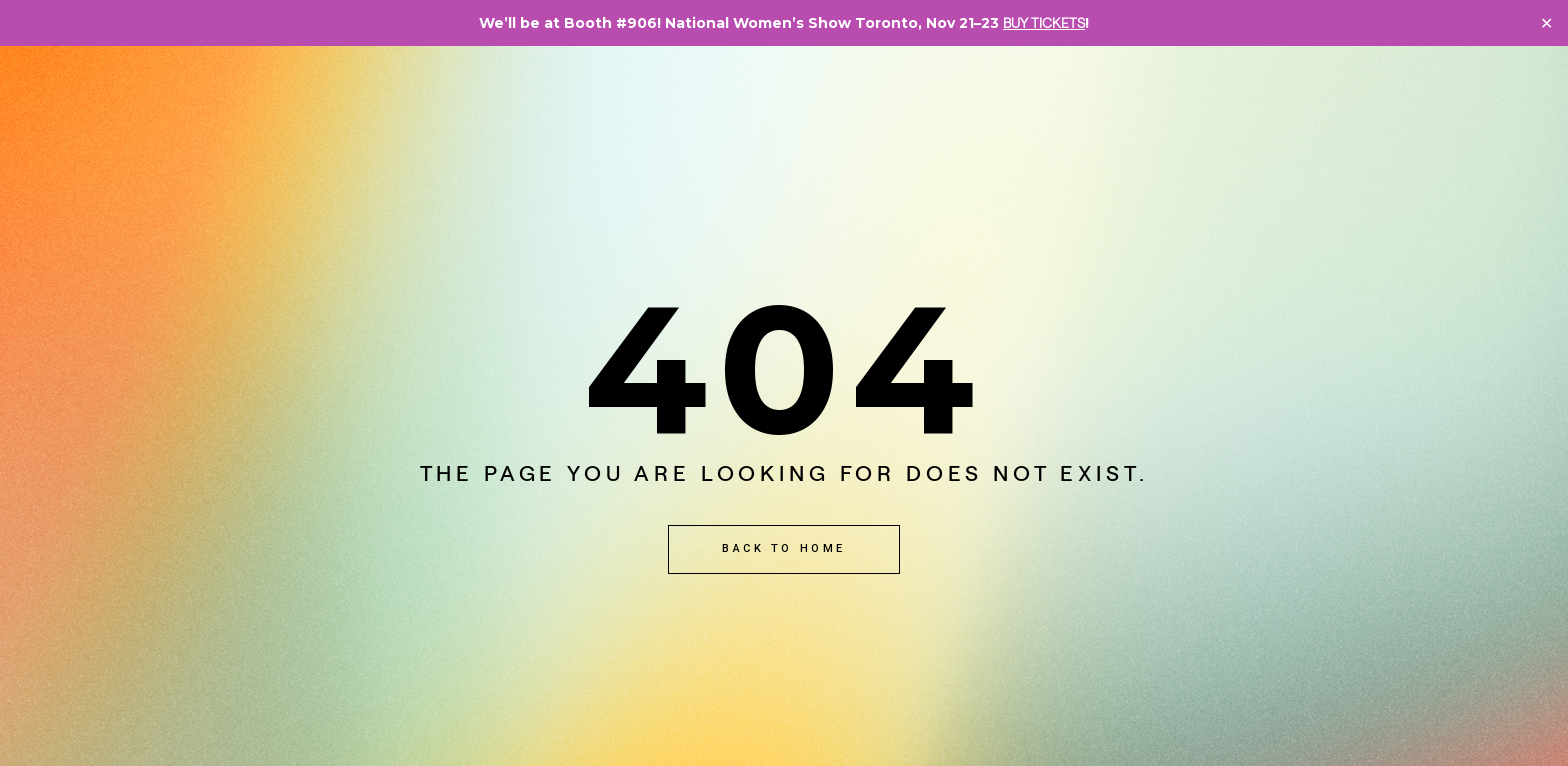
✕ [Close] (1546, 23)
